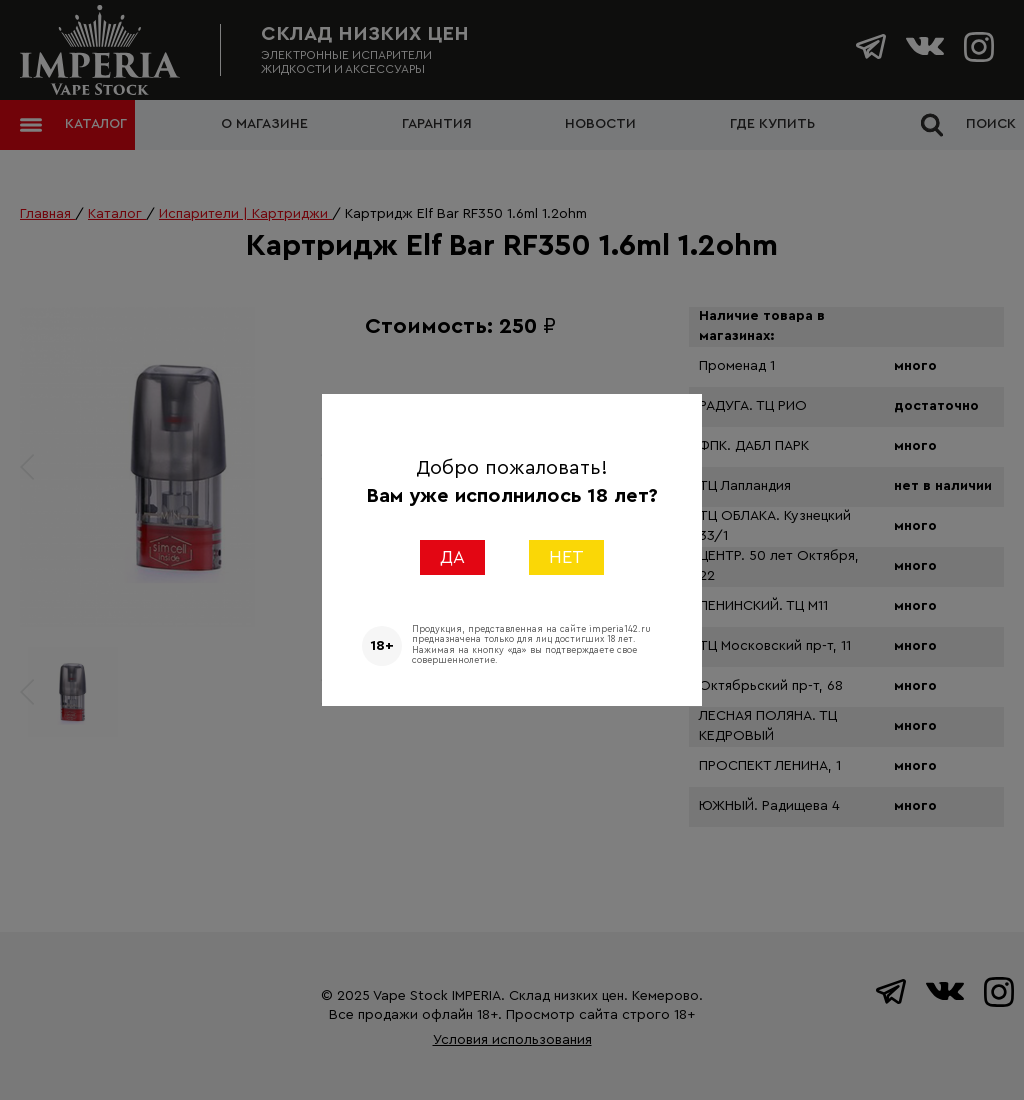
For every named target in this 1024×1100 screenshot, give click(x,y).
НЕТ (566, 557)
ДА (452, 557)
